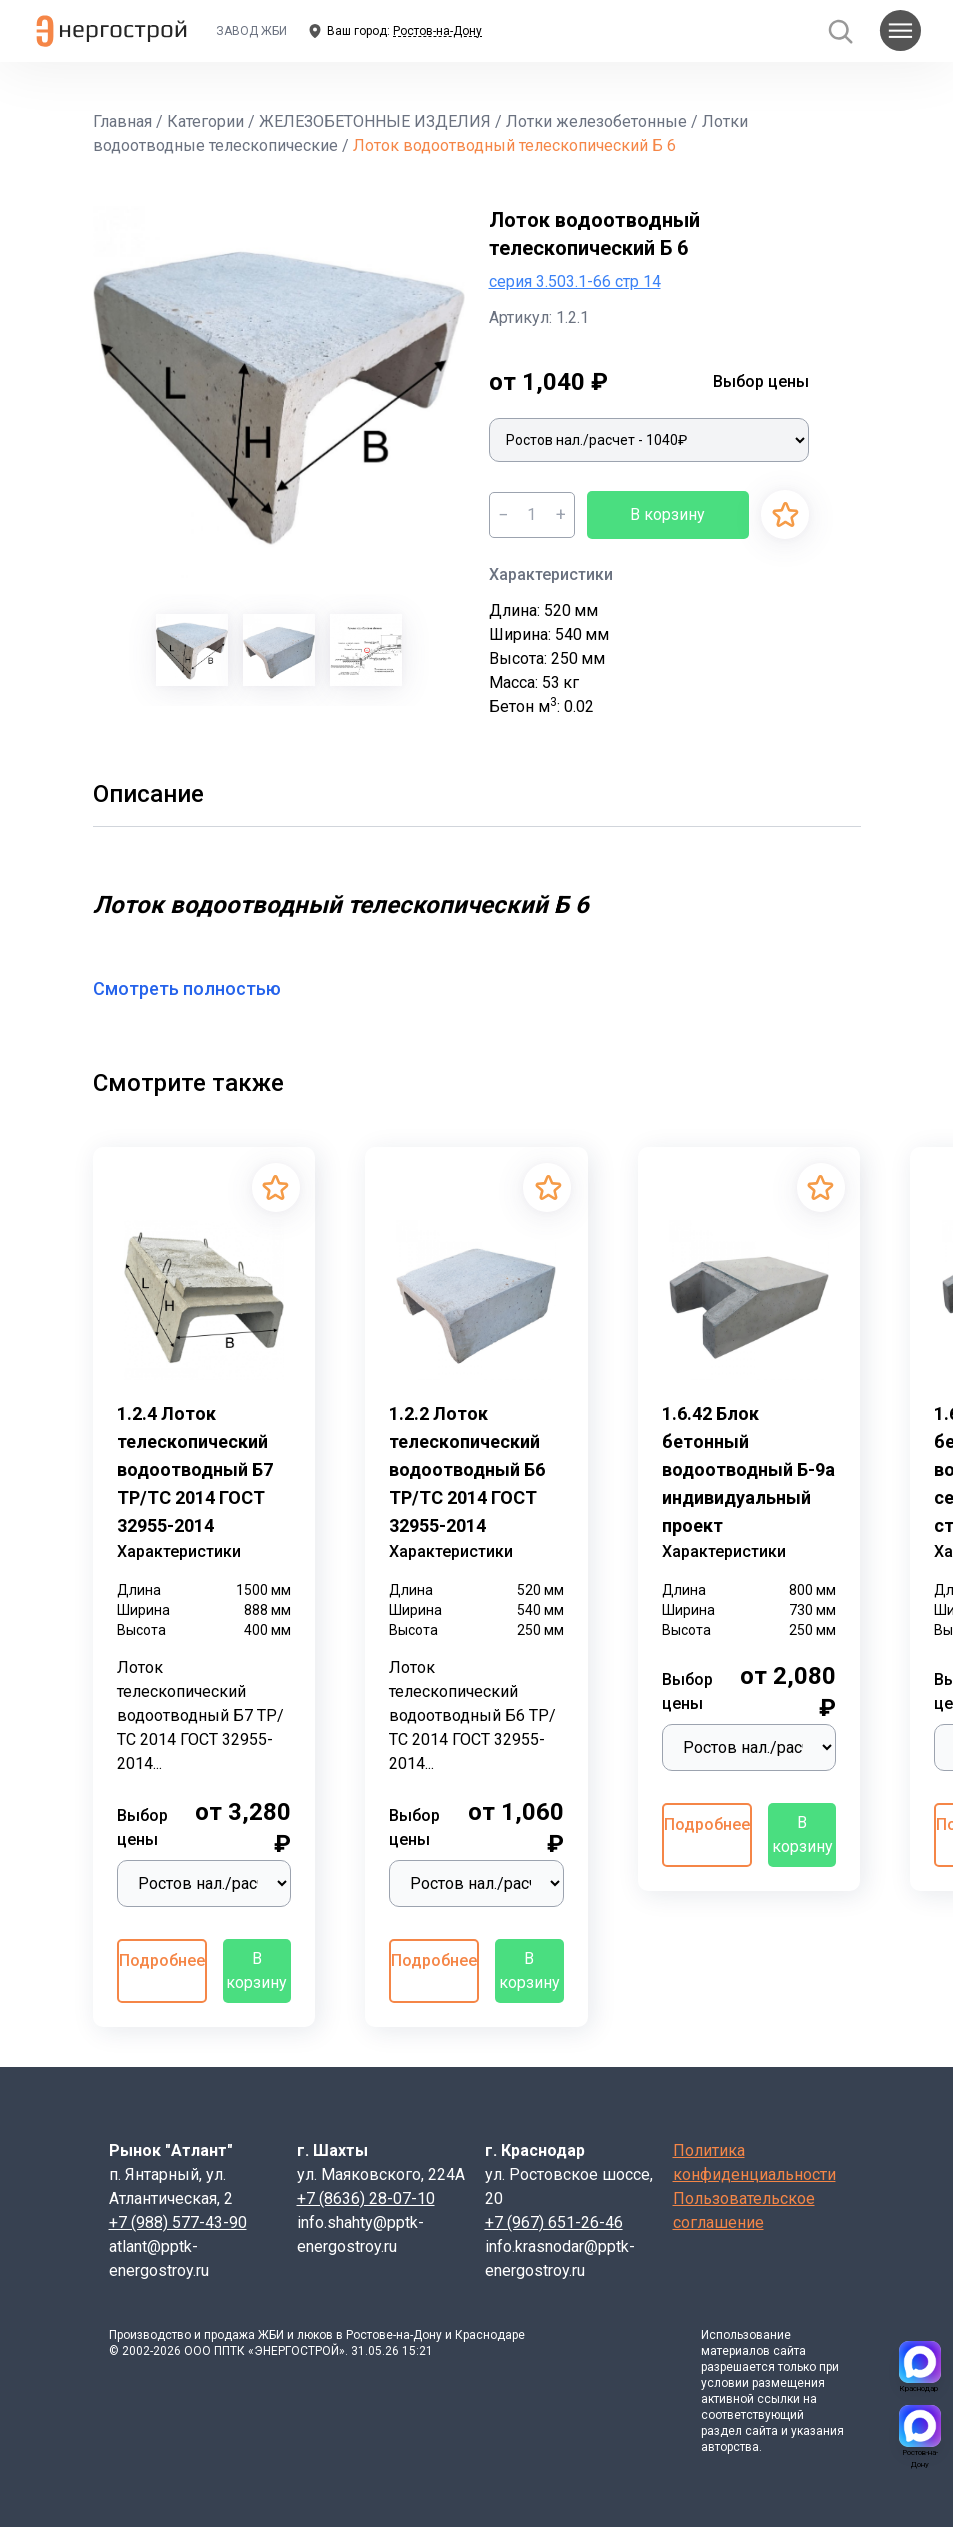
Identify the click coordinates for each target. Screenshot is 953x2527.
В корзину (667, 514)
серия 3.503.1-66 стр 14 (575, 281)
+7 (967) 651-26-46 (554, 2222)
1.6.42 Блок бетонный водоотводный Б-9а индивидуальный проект (748, 1469)
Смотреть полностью (199, 988)
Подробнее (162, 1960)
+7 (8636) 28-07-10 (366, 2198)
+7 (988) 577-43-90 (178, 2222)
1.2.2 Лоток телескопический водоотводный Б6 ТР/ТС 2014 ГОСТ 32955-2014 (467, 1469)
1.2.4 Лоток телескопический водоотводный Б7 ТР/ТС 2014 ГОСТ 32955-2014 (195, 1469)
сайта (789, 2351)
